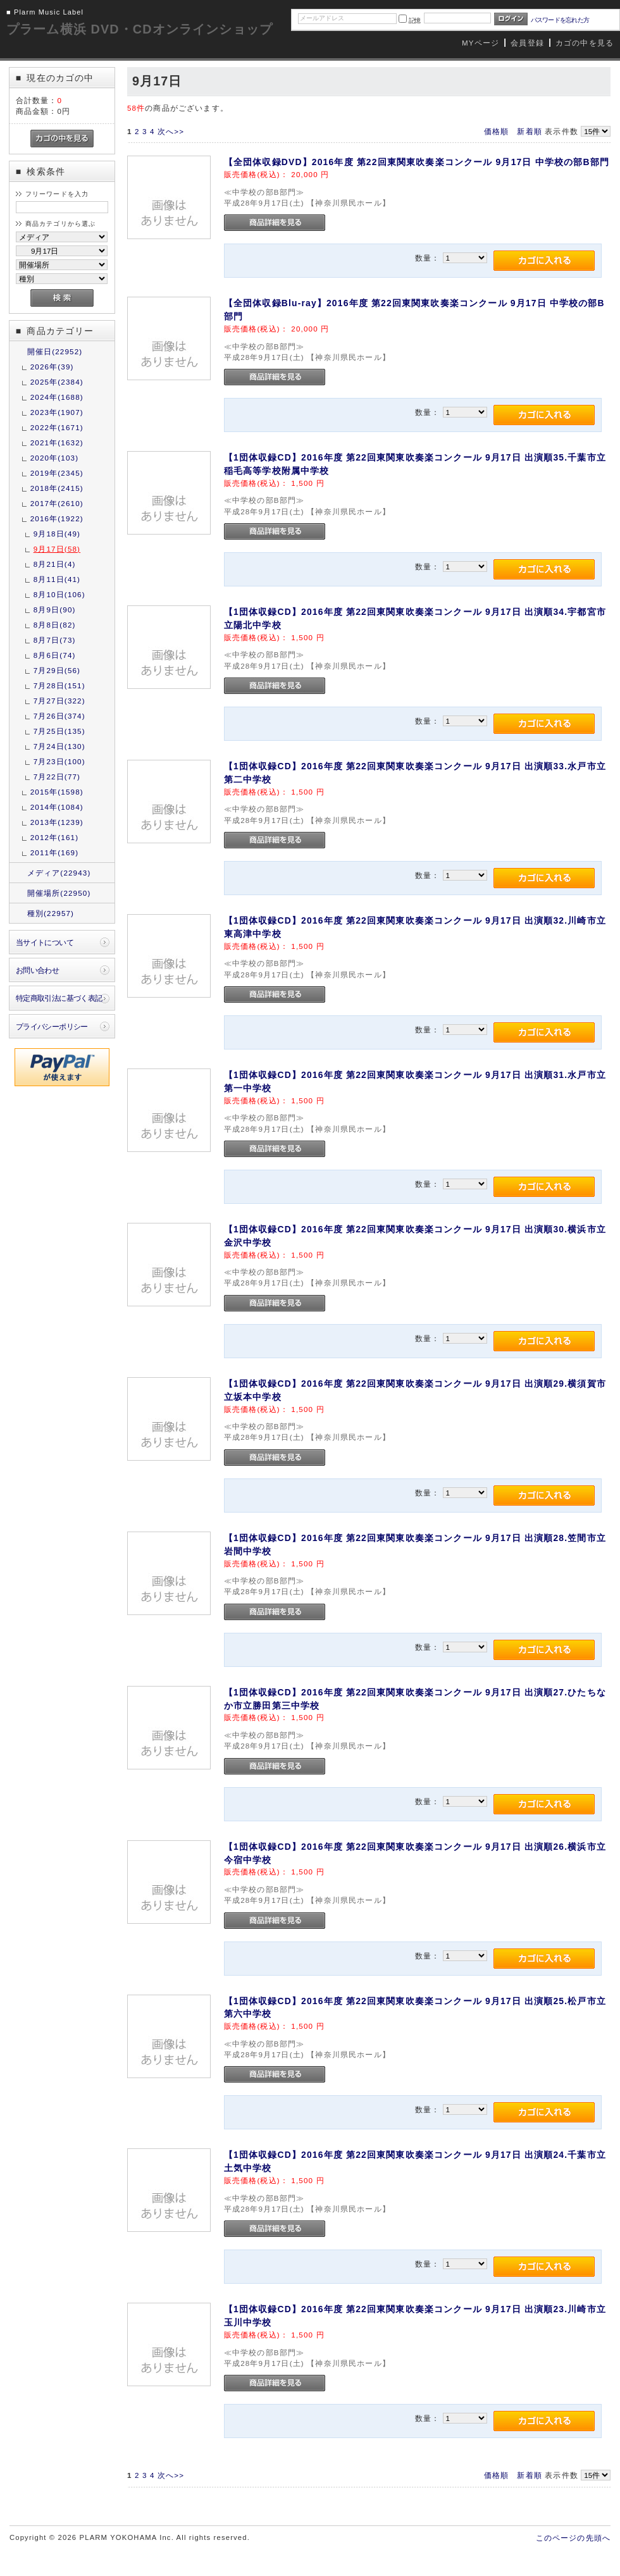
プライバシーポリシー (52, 1026)
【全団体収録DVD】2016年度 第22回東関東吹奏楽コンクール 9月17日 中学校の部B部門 (416, 162)
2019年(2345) (57, 473)
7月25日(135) (59, 731)
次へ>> (171, 131)
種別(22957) (50, 913)
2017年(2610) (57, 503)
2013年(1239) (57, 822)
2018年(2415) (57, 488)
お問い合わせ (37, 970)
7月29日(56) (57, 670)
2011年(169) (54, 852)
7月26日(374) (59, 716)
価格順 (496, 131)
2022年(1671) (57, 427)
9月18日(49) (57, 533)
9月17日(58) (57, 549)
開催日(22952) (55, 351)
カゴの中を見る (584, 43)
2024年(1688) (57, 397)
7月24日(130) (59, 746)
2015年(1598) (57, 792)
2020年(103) (54, 458)
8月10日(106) (59, 594)
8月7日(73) (55, 640)
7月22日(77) (57, 776)
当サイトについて (44, 942)
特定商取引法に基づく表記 (59, 998)
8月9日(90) (55, 609)
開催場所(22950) (59, 893)
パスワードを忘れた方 (560, 19)
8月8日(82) (55, 625)
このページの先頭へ (573, 2538)
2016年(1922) (57, 518)
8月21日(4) (55, 564)
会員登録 (527, 43)
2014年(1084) (57, 807)
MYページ (480, 43)
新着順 (529, 131)
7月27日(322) (59, 701)
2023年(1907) (57, 412)
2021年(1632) (57, 442)
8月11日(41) (57, 579)
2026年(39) (52, 366)
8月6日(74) (55, 655)
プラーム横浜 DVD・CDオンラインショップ (139, 29)
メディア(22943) (59, 873)
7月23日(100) (59, 761)
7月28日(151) (59, 685)
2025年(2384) (57, 382)
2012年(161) (54, 837)
